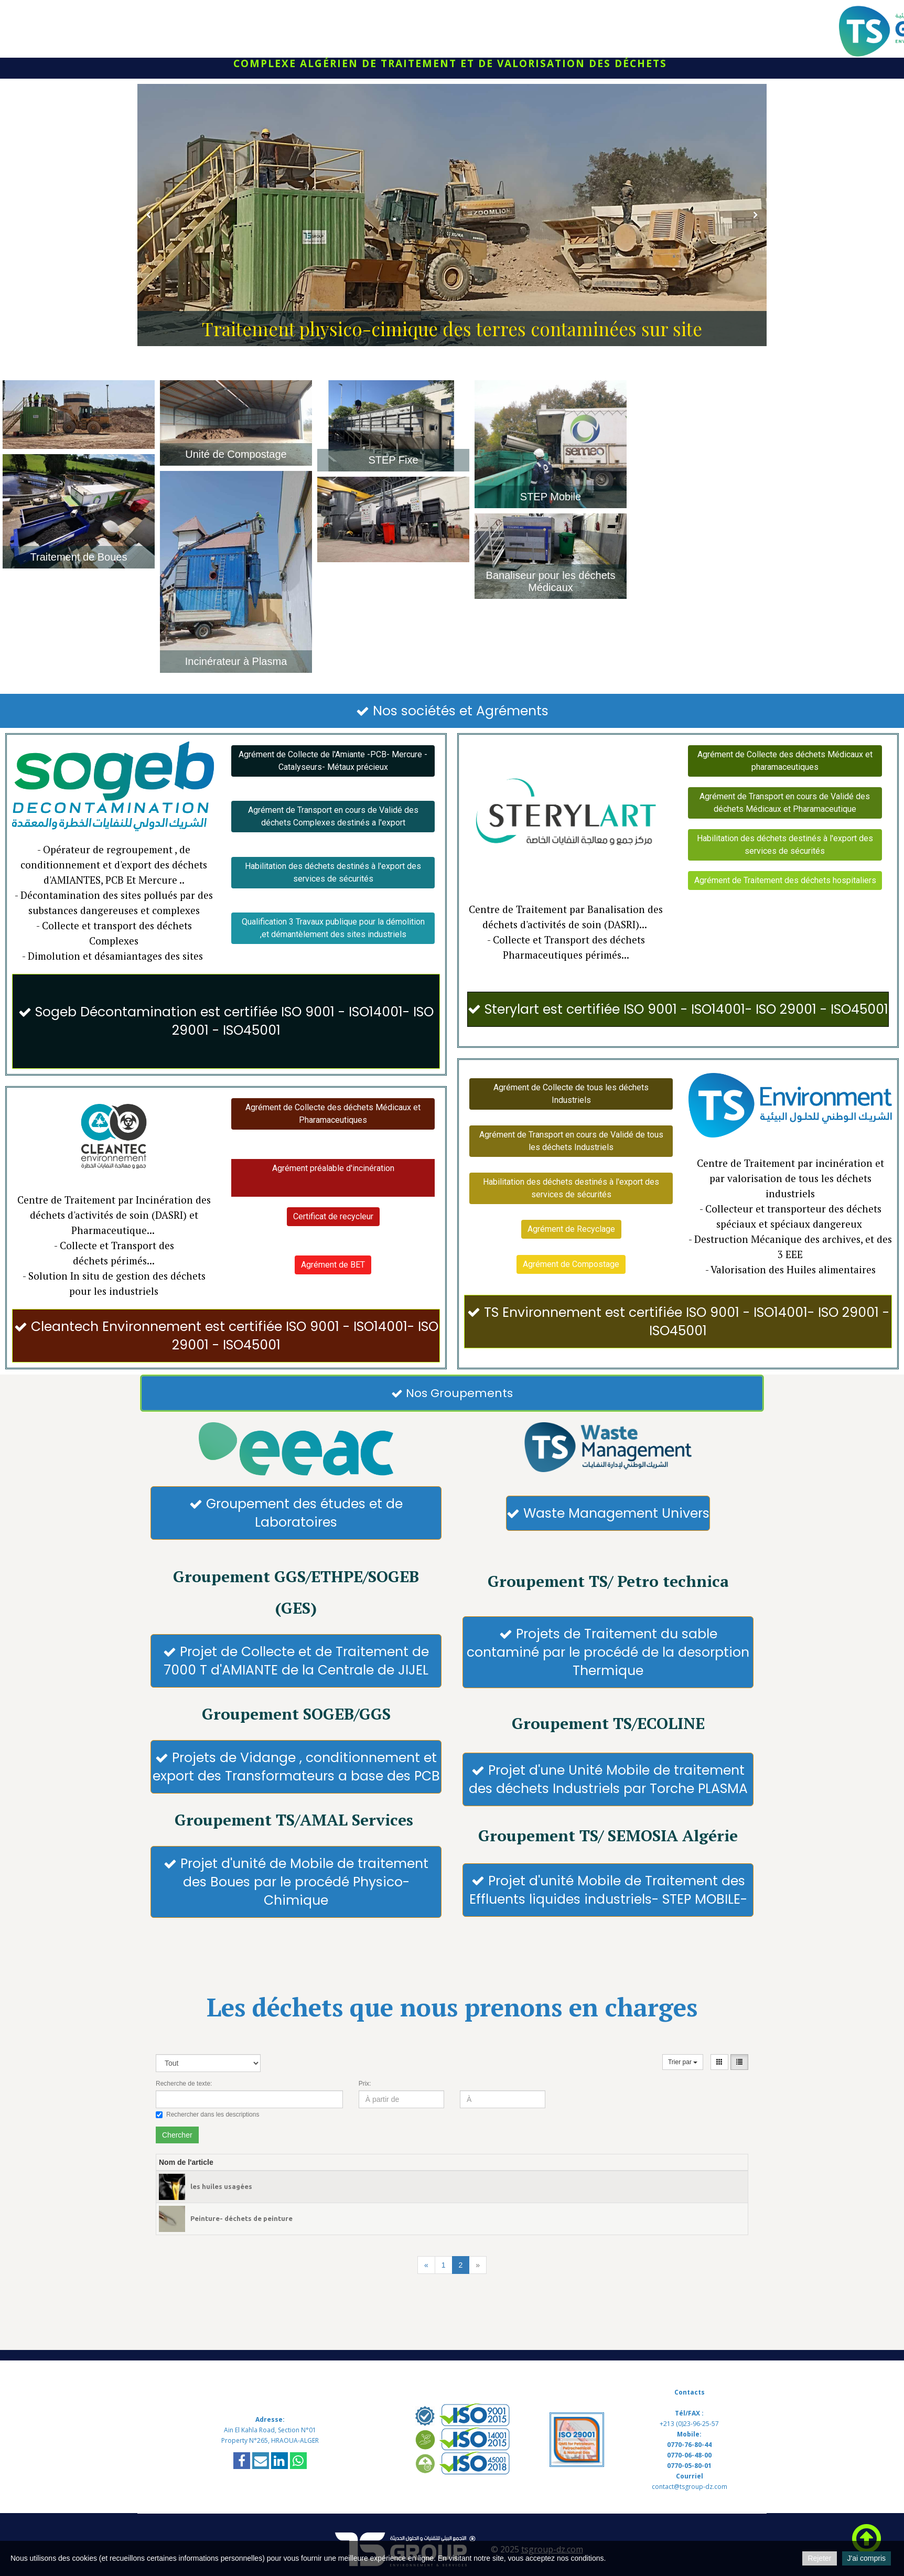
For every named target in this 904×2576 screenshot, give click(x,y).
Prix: (365, 2083)
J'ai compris (866, 2558)
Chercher (177, 2135)
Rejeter (819, 2558)
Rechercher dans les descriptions (207, 2114)
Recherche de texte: (184, 2083)
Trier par (682, 2062)
